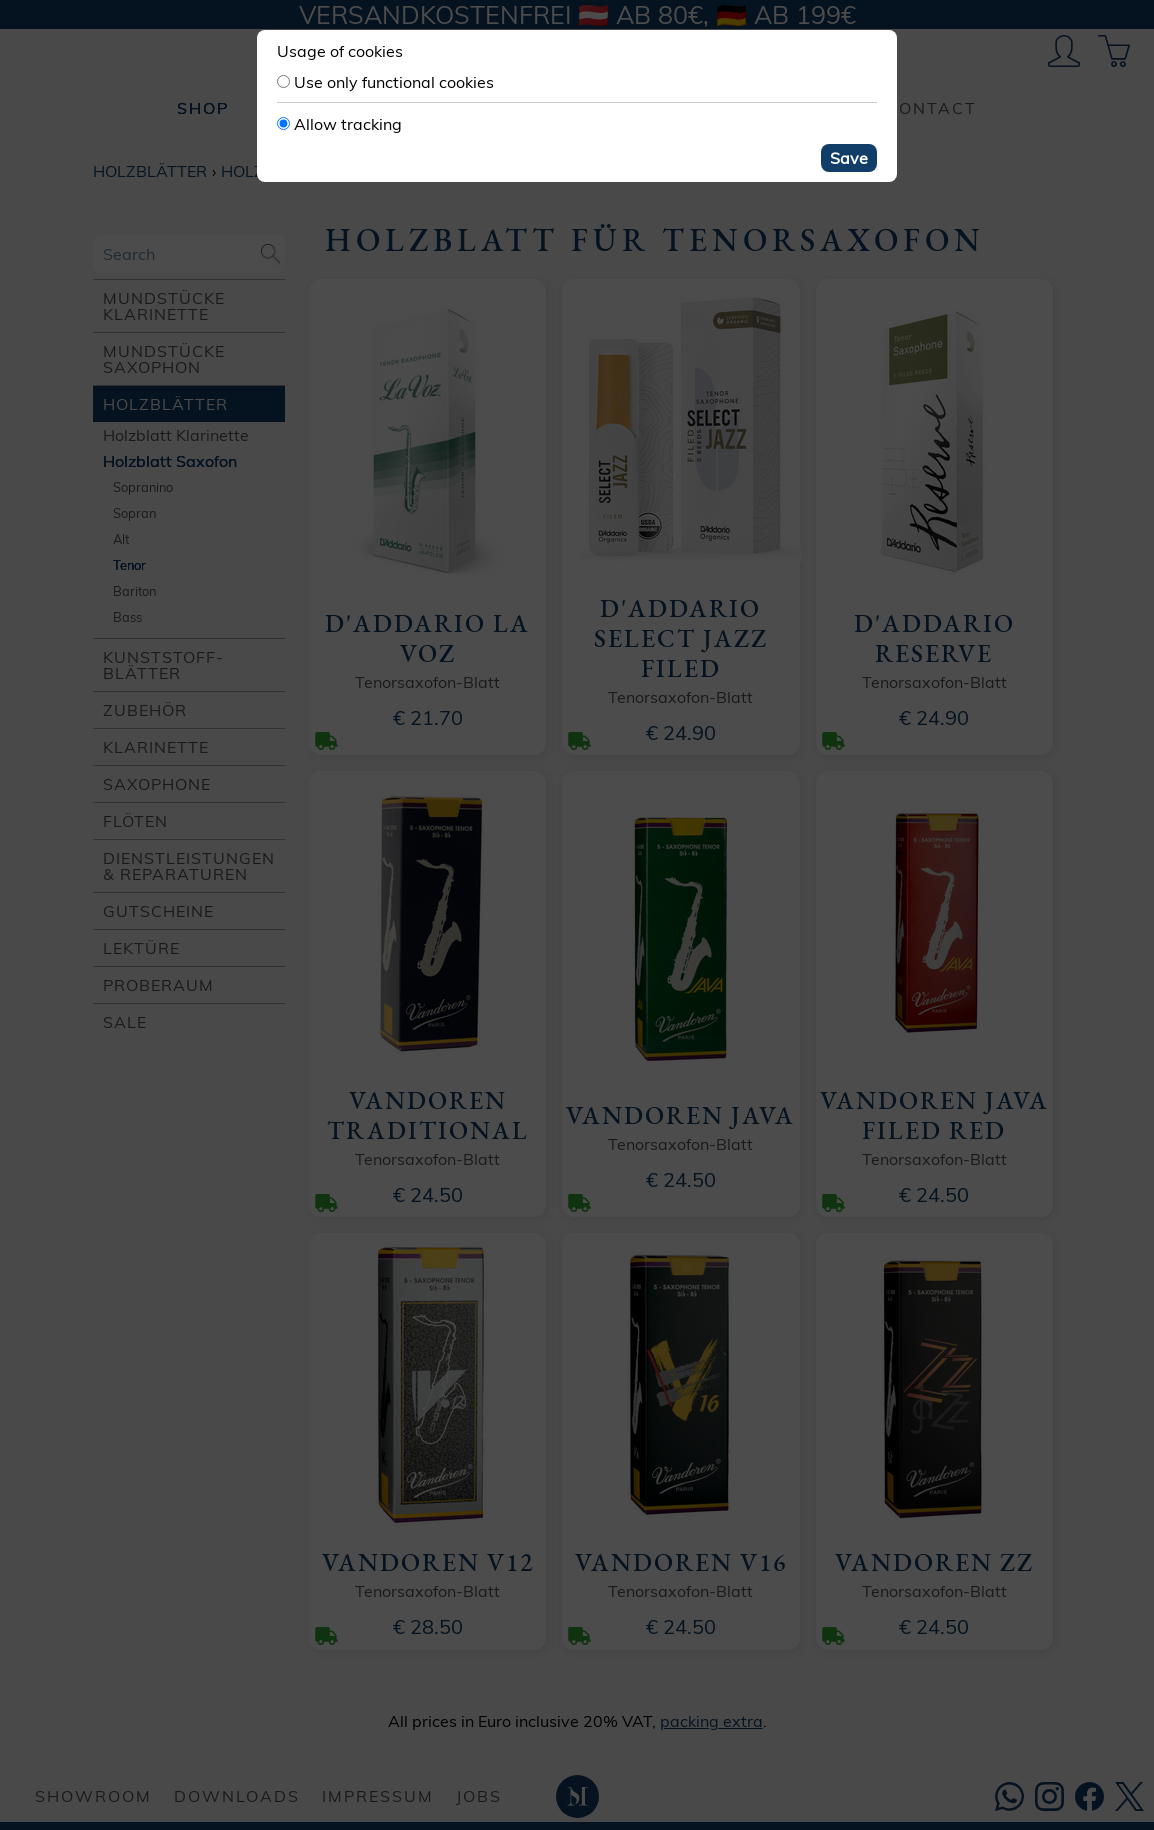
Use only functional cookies (394, 82)
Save (849, 158)
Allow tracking (348, 124)
